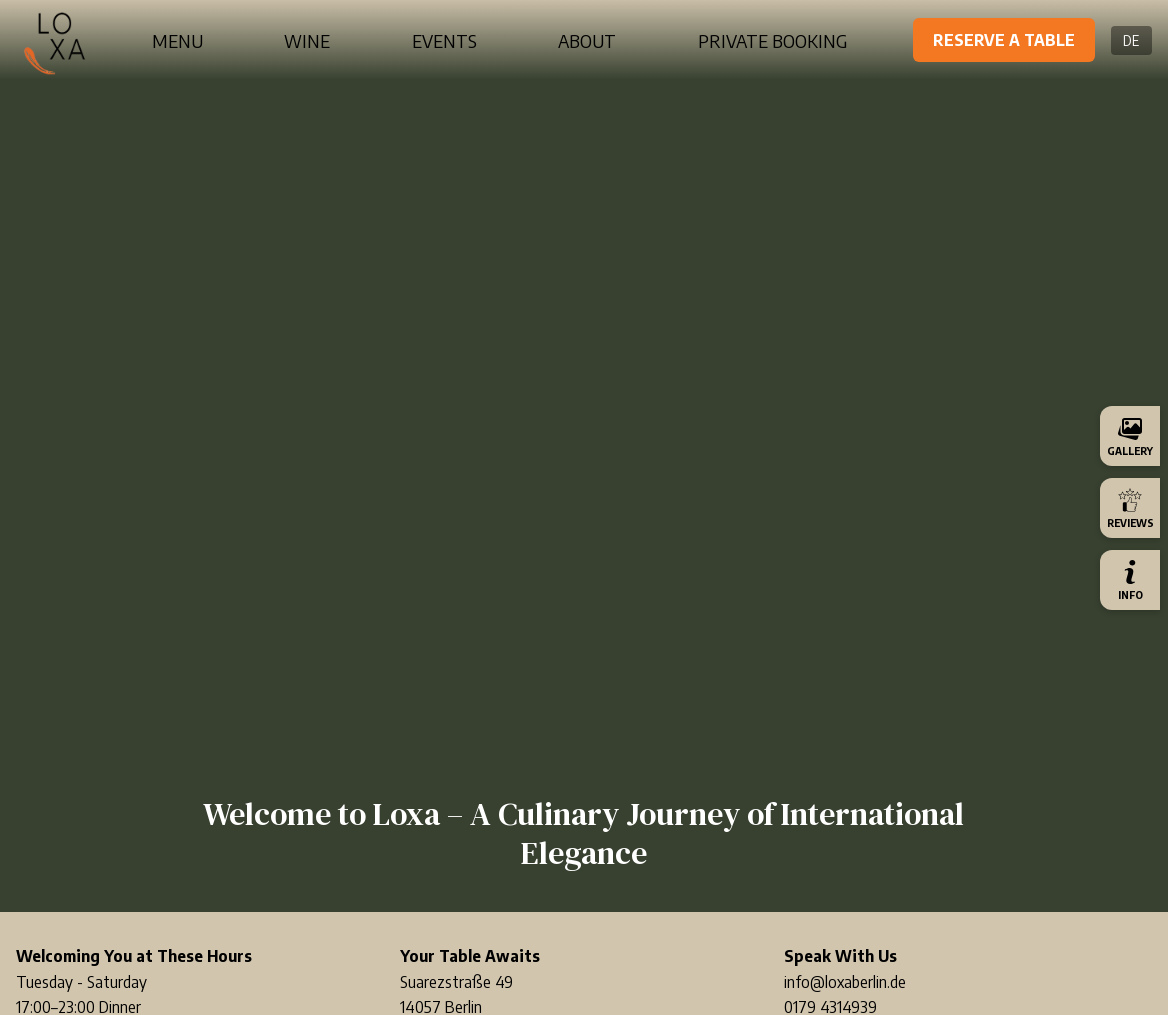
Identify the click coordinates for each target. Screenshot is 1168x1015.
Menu (177, 40)
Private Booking (772, 40)
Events (444, 40)
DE (1131, 40)
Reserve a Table (1004, 40)
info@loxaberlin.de (845, 982)
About (587, 40)
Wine (307, 40)
